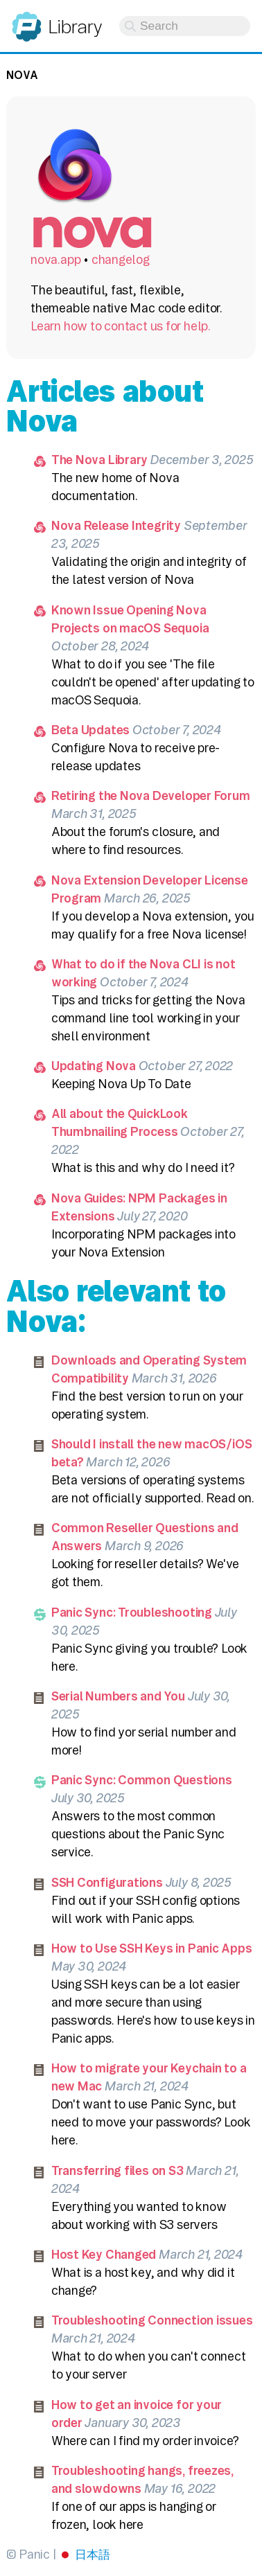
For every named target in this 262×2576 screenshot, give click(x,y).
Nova (21, 75)
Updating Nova (93, 1065)
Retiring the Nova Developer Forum (150, 795)
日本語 (92, 2554)
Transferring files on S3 (117, 2170)
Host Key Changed (104, 2254)
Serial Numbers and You (118, 1696)
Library (74, 27)
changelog (120, 259)
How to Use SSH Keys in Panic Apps (151, 1948)
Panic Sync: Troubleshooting (131, 1612)
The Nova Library (99, 459)
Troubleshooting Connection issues (152, 2320)
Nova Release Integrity (116, 525)
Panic (27, 20)
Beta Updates (90, 729)
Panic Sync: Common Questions (141, 1779)
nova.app (55, 259)
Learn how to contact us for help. (120, 325)
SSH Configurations (107, 1882)
